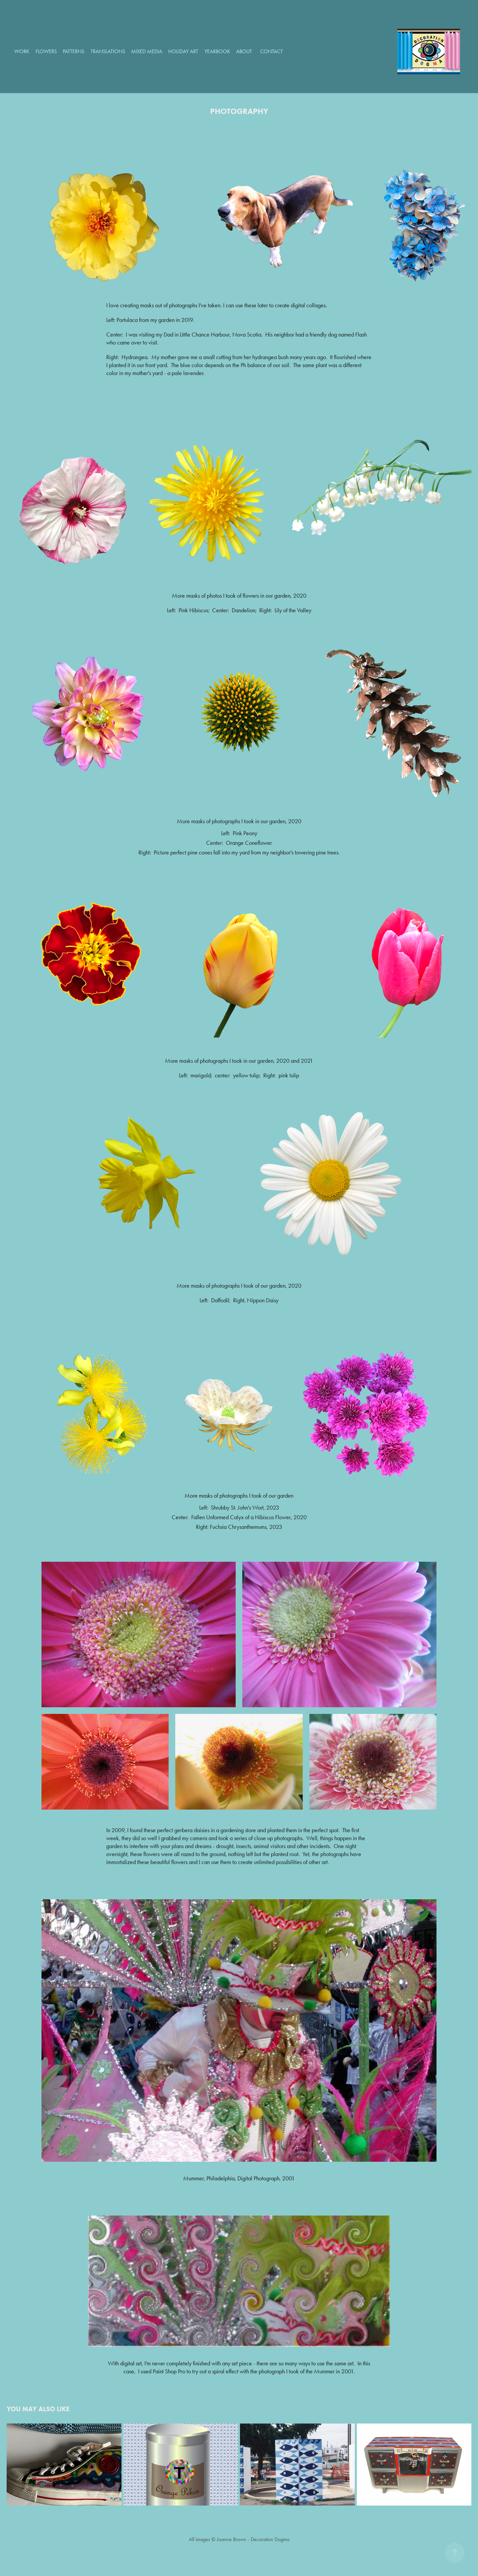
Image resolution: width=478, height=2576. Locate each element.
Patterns (73, 51)
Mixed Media (146, 51)
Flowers (46, 51)
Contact (271, 51)
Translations (108, 51)
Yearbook (217, 51)
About (244, 51)
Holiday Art (183, 51)
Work (21, 51)
